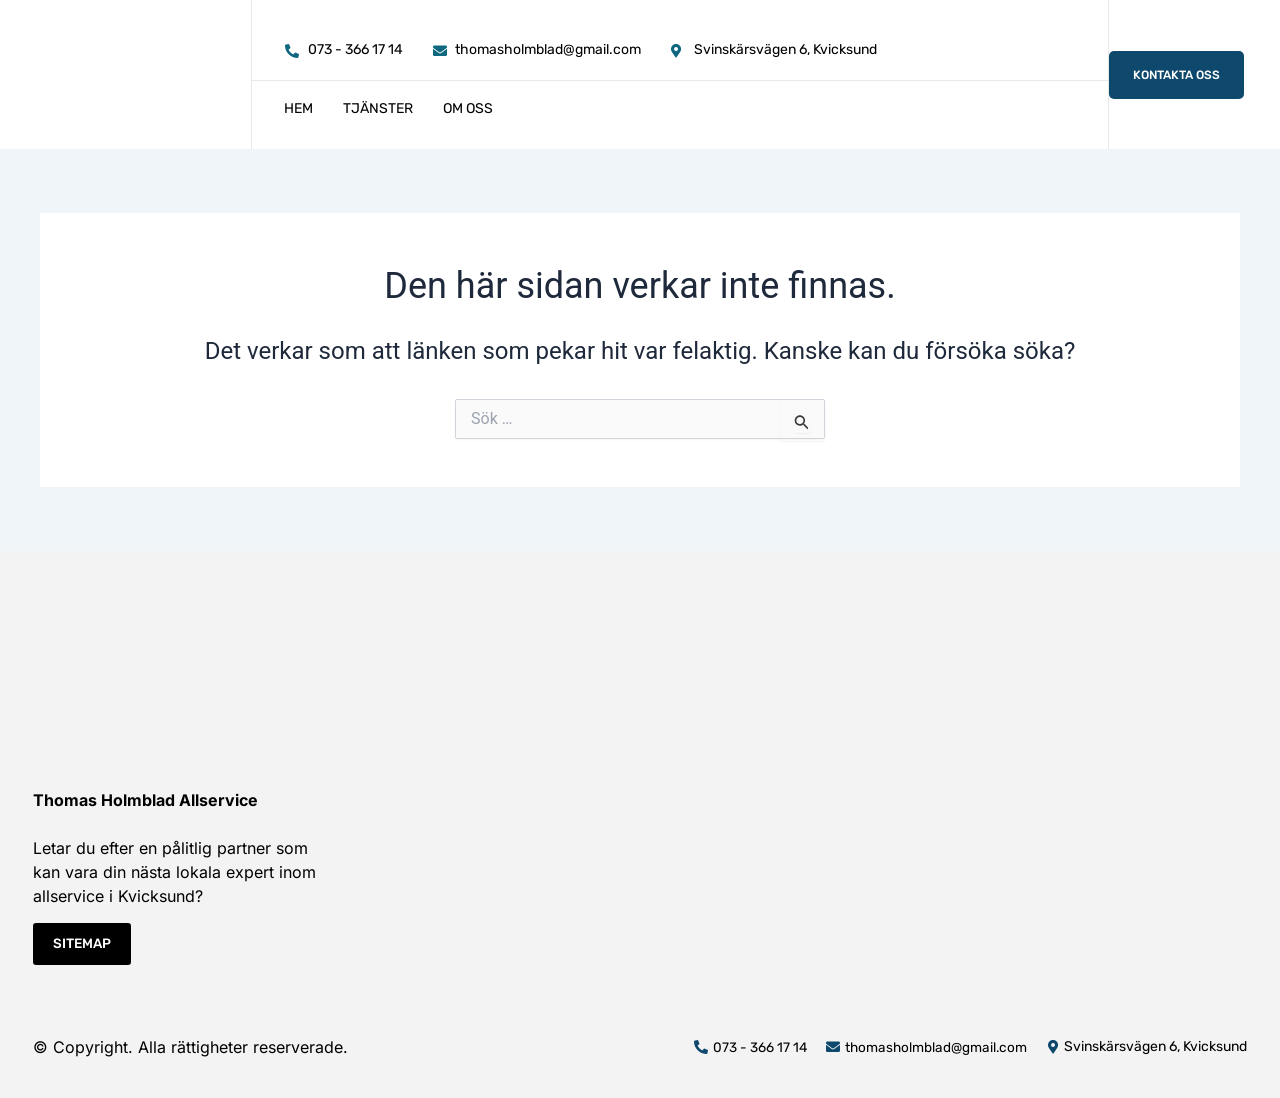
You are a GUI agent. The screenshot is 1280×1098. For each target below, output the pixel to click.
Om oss (468, 108)
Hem (298, 108)
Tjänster (378, 108)
